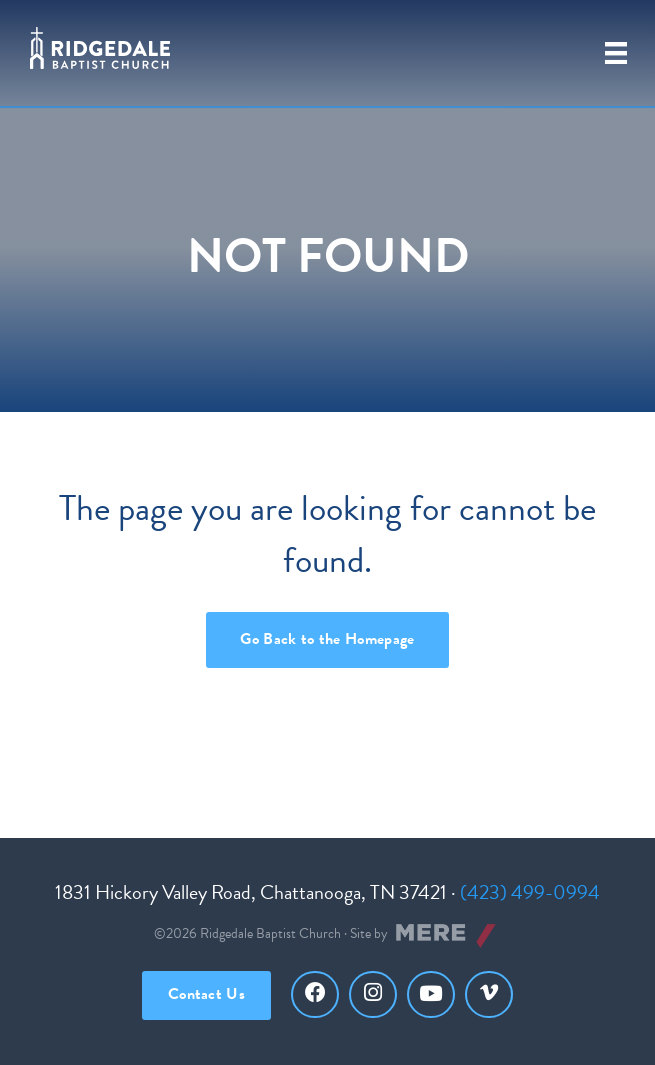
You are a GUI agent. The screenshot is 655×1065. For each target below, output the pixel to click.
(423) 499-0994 (530, 892)
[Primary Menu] (616, 53)
